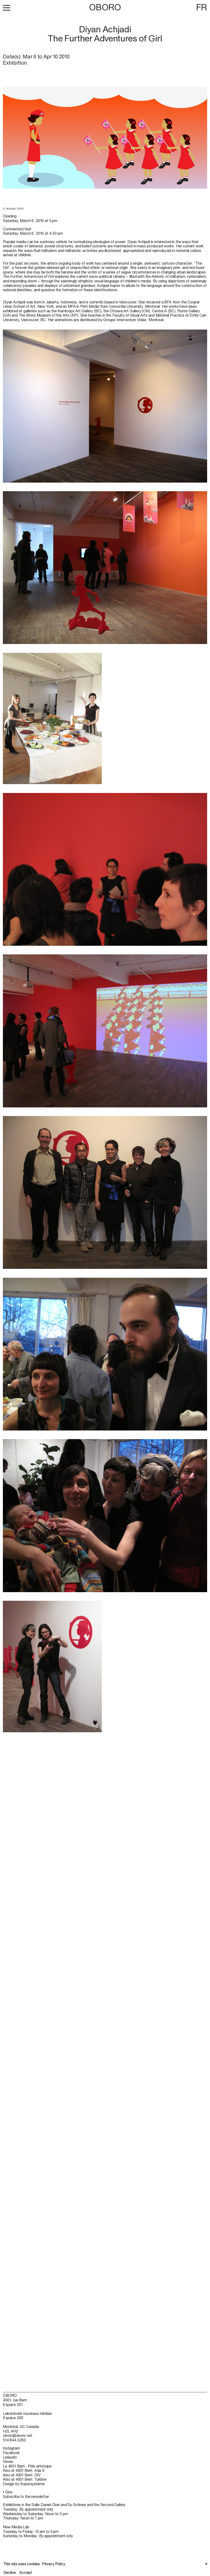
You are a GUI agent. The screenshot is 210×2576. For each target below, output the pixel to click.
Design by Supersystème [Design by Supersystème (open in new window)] (23, 2484)
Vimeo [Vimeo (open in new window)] (8, 2461)
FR (201, 7)
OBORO (105, 7)
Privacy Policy (53, 2564)
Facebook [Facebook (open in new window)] (11, 2453)
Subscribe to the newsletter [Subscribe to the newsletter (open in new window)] (26, 2496)
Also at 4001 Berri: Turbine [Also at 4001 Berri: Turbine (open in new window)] (25, 2479)
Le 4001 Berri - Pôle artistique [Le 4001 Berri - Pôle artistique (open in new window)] (27, 2466)
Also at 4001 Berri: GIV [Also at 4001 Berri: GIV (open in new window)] (22, 2475)
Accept (25, 2572)
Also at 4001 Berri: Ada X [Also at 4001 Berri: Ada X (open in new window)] (23, 2470)
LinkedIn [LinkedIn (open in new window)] (10, 2457)
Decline (9, 2572)
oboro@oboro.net (17, 2435)
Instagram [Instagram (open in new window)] (11, 2448)
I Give (7, 2492)
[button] (6, 7)
